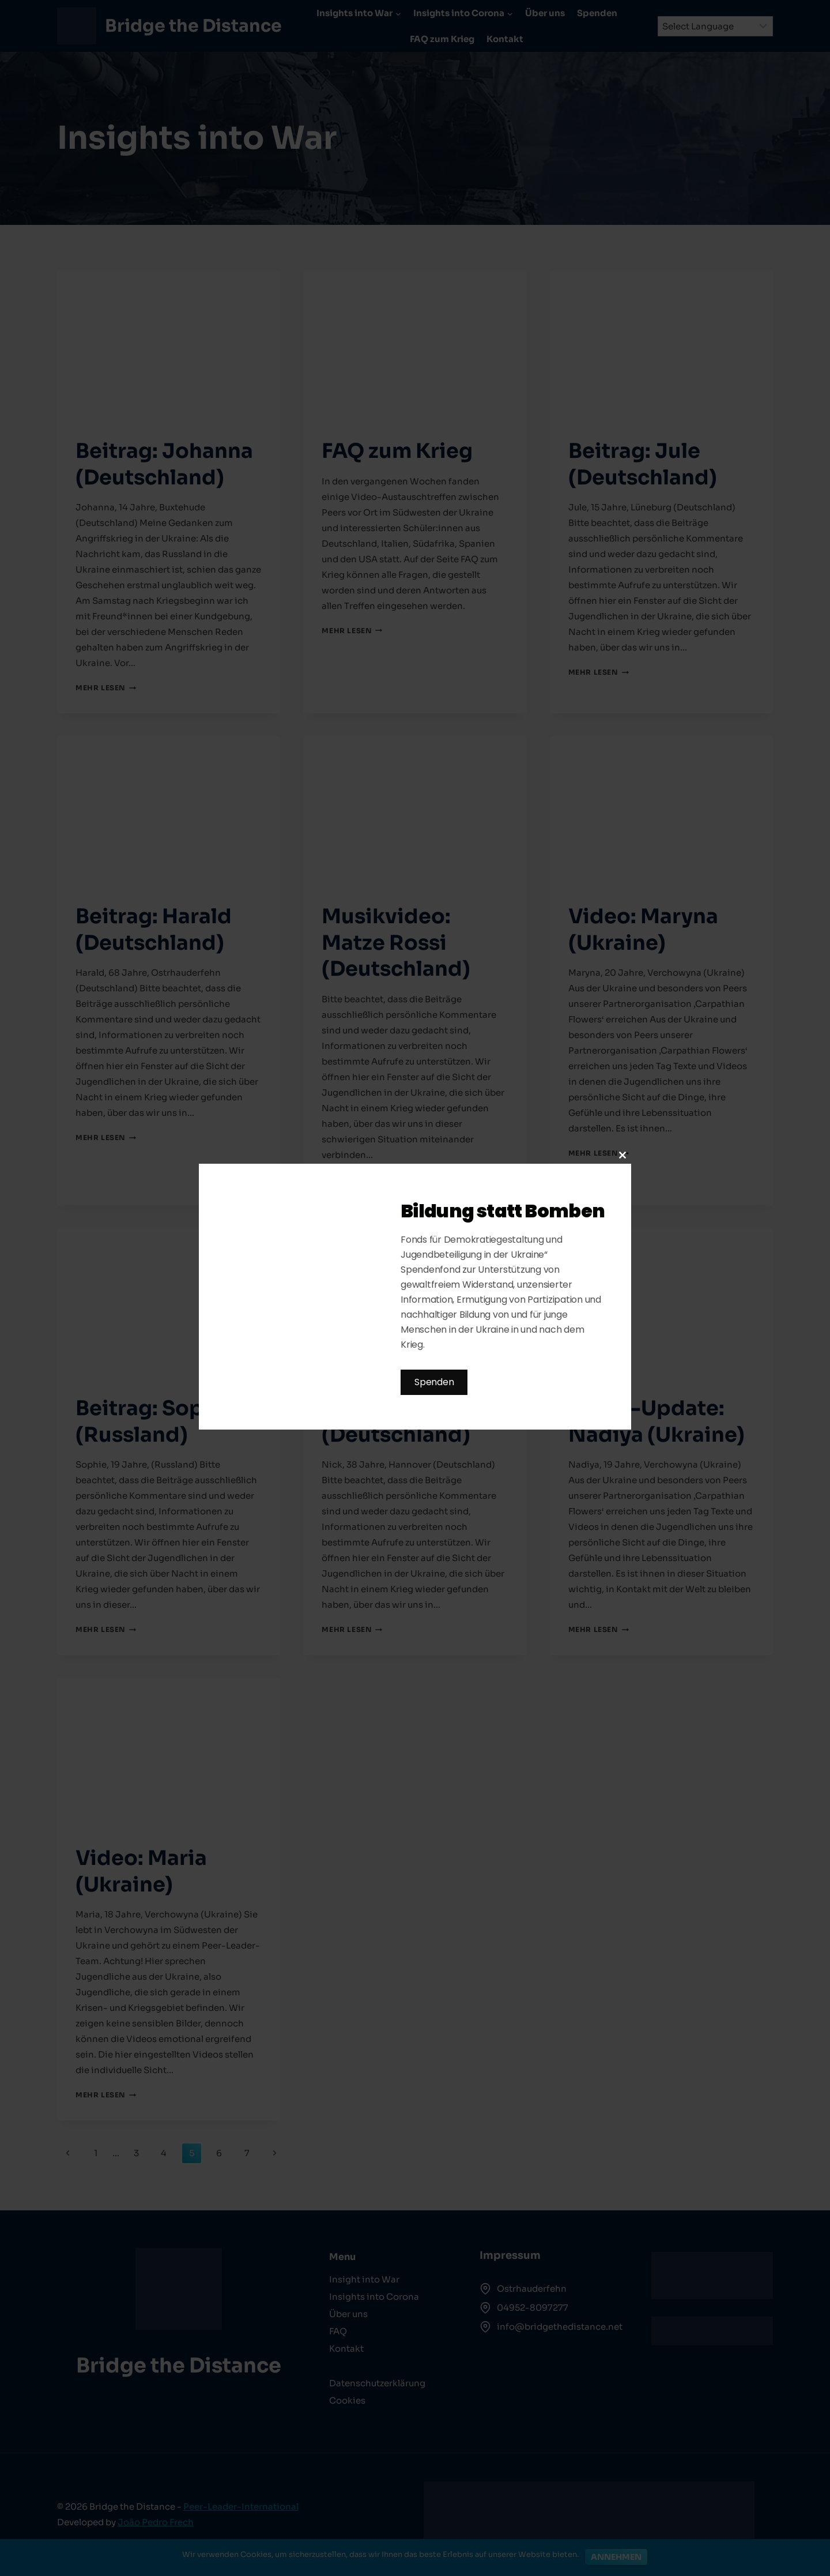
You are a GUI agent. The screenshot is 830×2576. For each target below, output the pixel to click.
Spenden (434, 1382)
